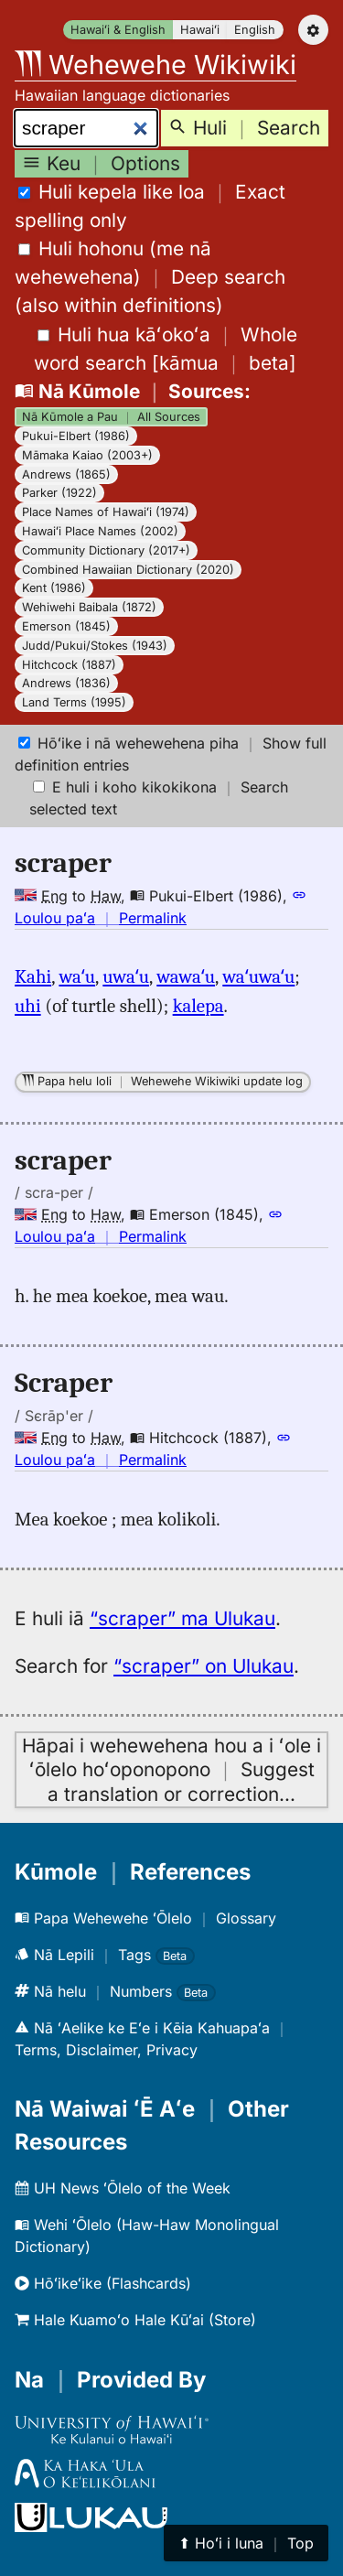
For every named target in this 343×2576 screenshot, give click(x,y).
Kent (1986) (53, 588)
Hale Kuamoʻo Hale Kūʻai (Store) (135, 2320)
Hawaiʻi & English (118, 30)
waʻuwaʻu (258, 976)
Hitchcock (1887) (69, 665)
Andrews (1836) (66, 683)
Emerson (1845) (66, 626)
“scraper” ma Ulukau (182, 1618)
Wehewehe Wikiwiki (155, 65)
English (254, 30)
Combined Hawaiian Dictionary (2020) (128, 569)
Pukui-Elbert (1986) (75, 436)
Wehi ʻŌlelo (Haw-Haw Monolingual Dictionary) (147, 2235)
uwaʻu (125, 976)
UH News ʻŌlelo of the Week (122, 2188)
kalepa (198, 1006)
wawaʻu (185, 976)
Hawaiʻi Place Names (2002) (100, 531)
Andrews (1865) (66, 474)
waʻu (77, 976)
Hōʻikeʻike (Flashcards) (103, 2283)
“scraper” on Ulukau (203, 1665)
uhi (28, 1006)
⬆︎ (246, 2543)
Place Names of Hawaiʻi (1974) (105, 512)
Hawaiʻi (200, 30)
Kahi (33, 976)
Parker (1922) (59, 493)
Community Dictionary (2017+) (106, 550)
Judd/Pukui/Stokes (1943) (94, 645)
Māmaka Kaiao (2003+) (87, 455)
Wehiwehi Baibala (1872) (89, 607)
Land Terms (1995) (74, 702)
